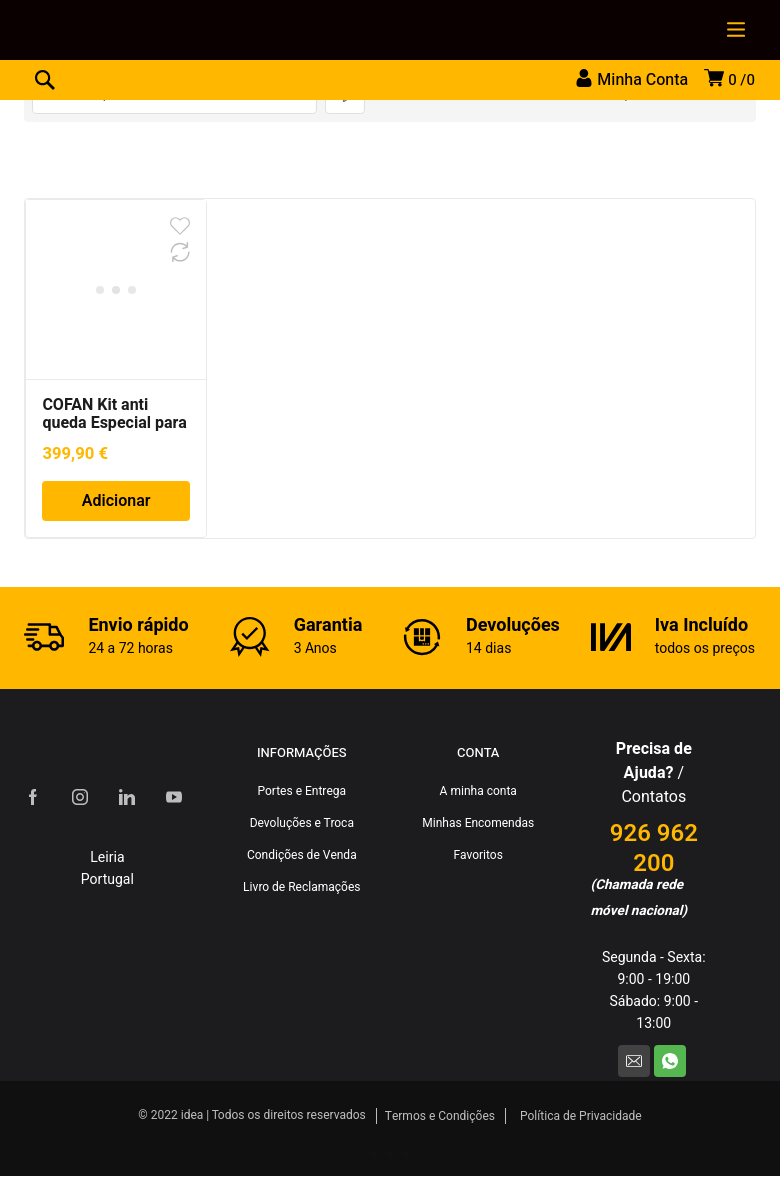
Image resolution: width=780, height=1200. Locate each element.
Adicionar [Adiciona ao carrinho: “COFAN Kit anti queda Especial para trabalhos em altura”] (116, 501)
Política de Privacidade (581, 1116)
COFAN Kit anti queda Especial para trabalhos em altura (114, 423)
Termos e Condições (440, 1116)
